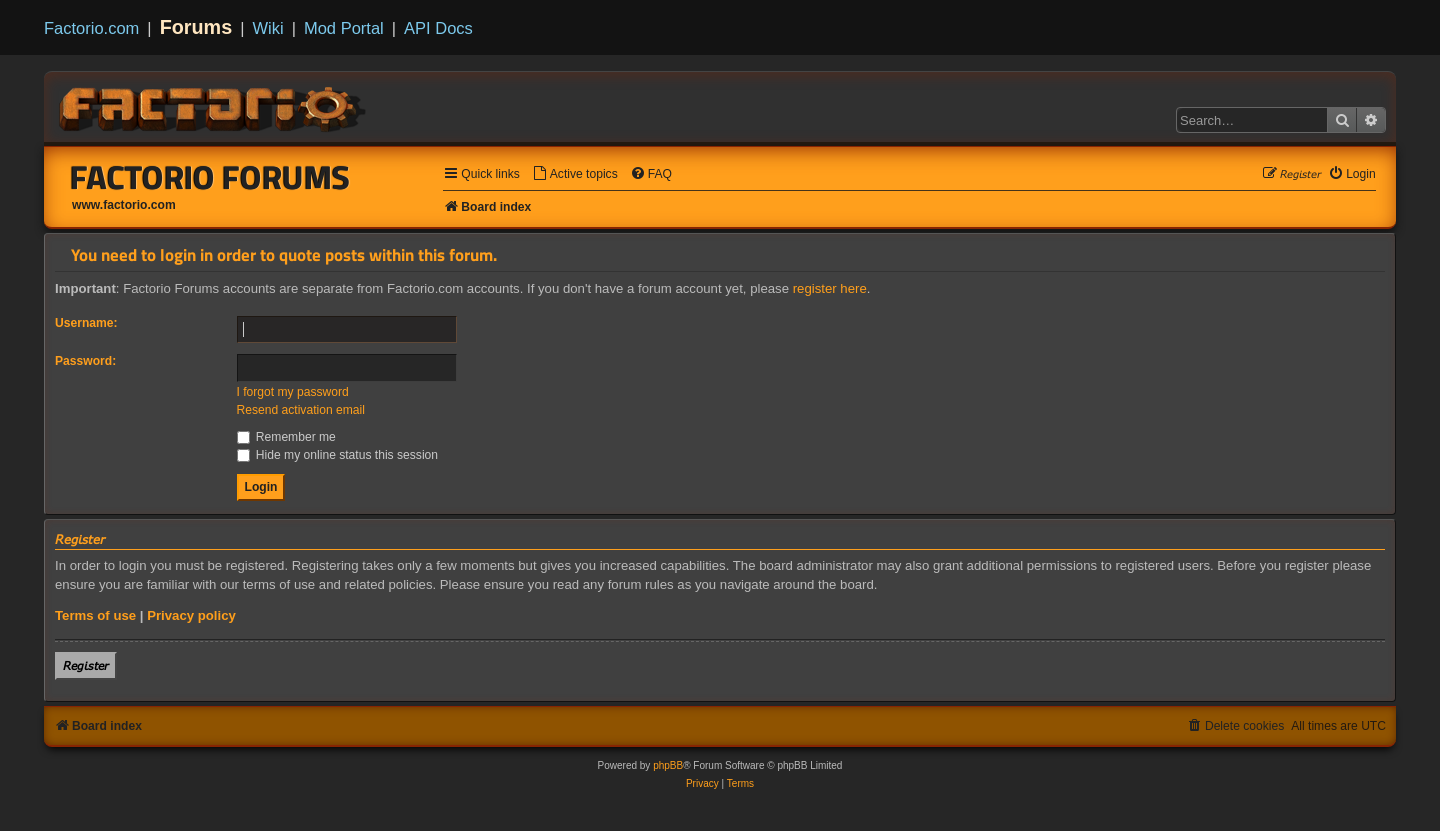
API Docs (438, 28)
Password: (85, 361)
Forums (196, 27)
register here (830, 288)
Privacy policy (191, 615)
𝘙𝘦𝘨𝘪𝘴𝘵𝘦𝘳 (86, 665)
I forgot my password (293, 392)
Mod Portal (344, 28)
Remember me (286, 437)
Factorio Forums (210, 177)
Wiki (268, 28)
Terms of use (95, 615)
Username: (86, 323)
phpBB (668, 765)
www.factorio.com (124, 205)
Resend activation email (301, 410)
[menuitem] (575, 174)
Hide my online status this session (338, 455)
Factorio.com (91, 28)
